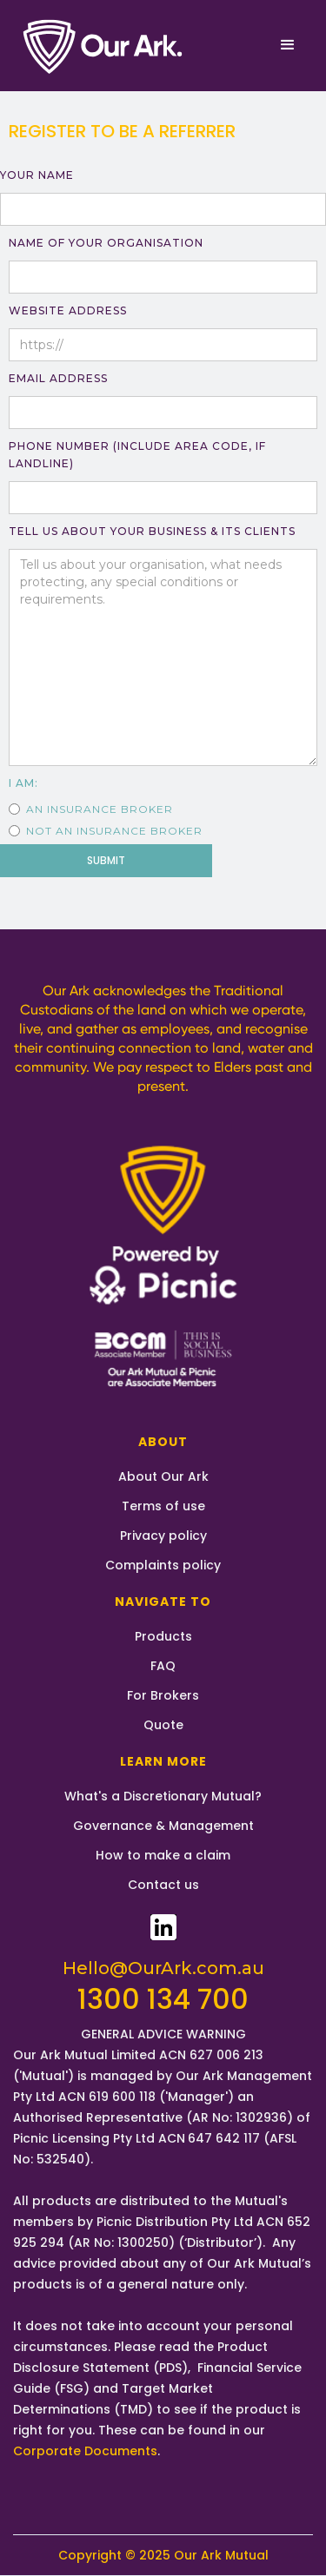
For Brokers (163, 1695)
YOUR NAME (37, 175)
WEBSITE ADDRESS (68, 310)
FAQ (163, 1666)
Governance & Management (163, 1826)
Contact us (163, 1885)
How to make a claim (163, 1855)
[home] (104, 45)
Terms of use (163, 1506)
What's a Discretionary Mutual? (163, 1796)
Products (163, 1636)
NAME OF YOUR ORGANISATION (106, 242)
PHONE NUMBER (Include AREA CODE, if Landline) (137, 454)
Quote (163, 1725)
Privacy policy (163, 1535)
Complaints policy (163, 1565)
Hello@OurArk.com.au (163, 1968)
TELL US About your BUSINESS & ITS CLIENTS (152, 531)
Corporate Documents (85, 2451)
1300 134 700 (163, 1998)
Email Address (58, 378)
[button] (288, 45)
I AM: (23, 782)
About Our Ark (163, 1476)
